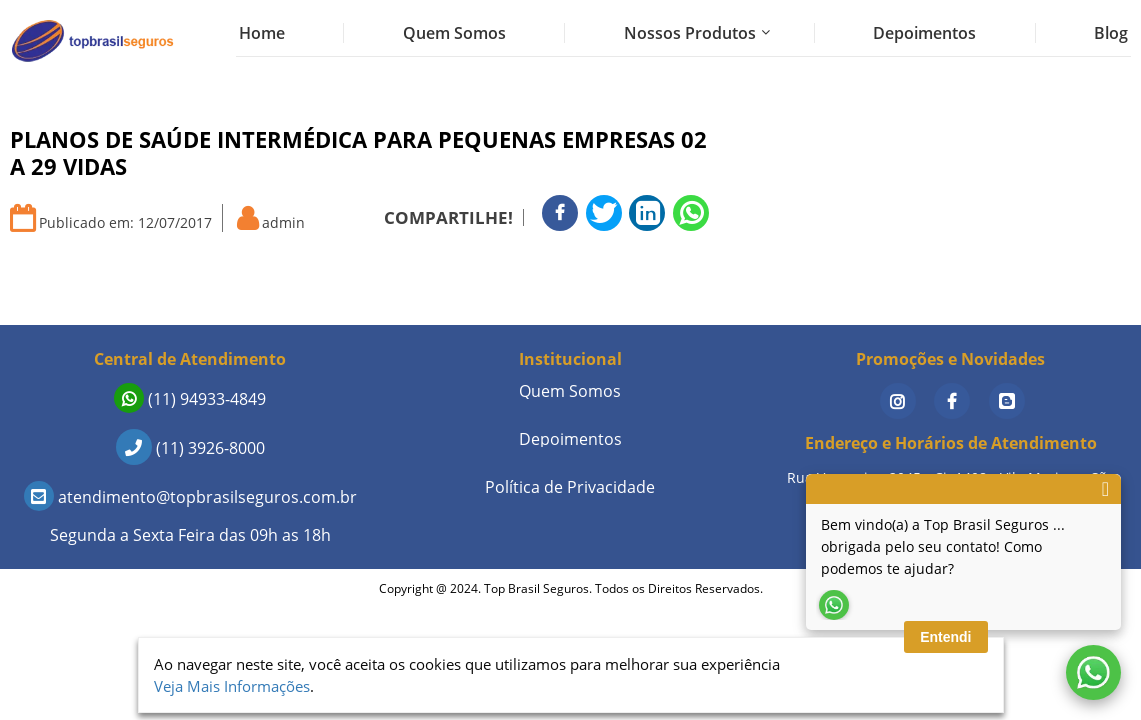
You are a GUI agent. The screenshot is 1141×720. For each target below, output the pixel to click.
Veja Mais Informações (232, 686)
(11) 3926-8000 (190, 448)
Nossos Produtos (690, 33)
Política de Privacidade (570, 487)
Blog (1111, 33)
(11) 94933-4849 (190, 399)
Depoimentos (924, 33)
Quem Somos (454, 33)
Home (262, 33)
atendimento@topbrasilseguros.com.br (190, 497)
